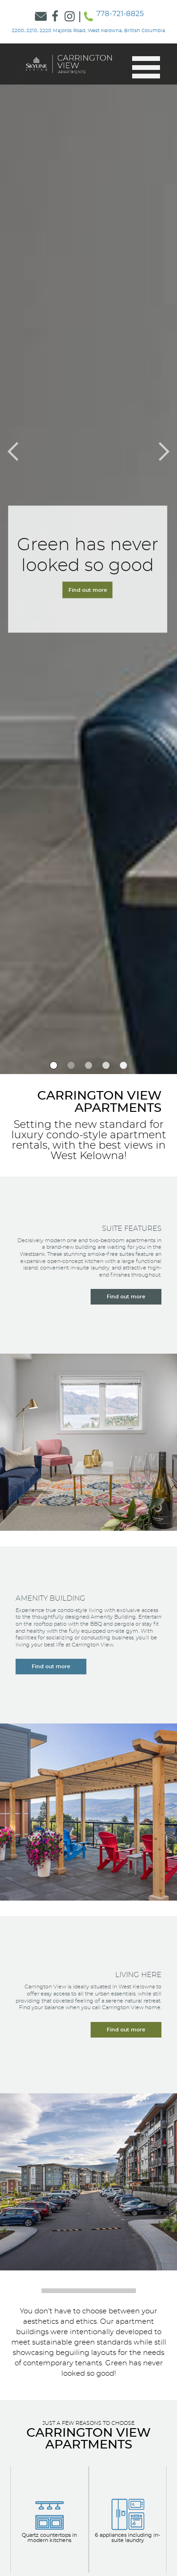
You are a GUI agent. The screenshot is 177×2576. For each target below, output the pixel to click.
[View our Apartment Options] (49, 2519)
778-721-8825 (119, 13)
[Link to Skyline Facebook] (55, 16)
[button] (142, 67)
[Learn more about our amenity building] (51, 1666)
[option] (53, 1065)
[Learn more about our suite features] (126, 1297)
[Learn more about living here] (126, 2030)
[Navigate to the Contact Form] (88, 569)
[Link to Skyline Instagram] (69, 16)
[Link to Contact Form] (41, 16)
